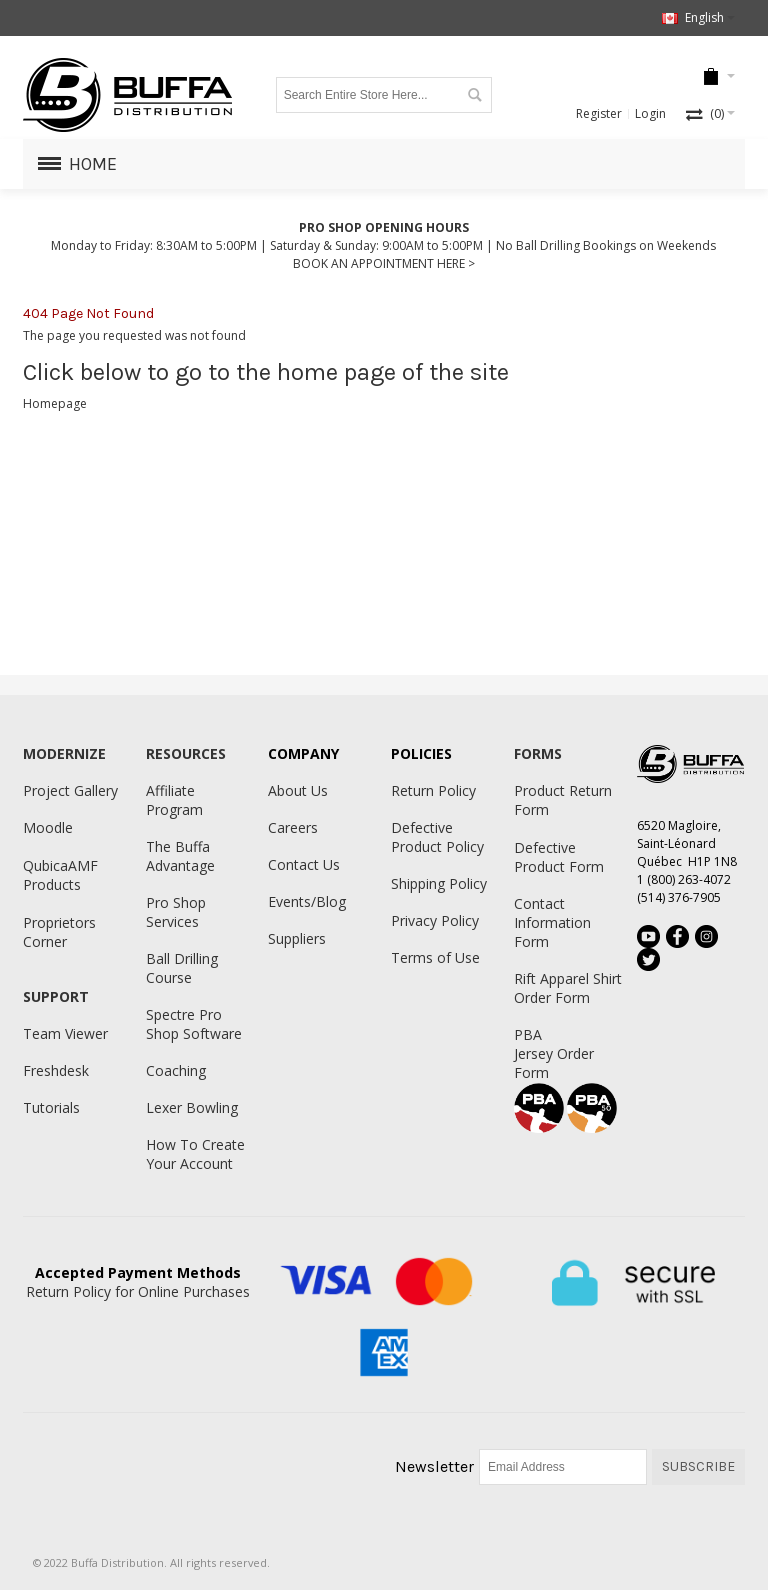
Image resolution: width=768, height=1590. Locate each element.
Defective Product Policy (437, 837)
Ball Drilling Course (182, 968)
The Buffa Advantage (180, 856)
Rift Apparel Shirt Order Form (568, 988)
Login (650, 113)
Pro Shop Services (176, 912)
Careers (293, 827)
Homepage (55, 403)
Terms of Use (435, 957)
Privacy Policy (435, 920)
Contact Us (304, 864)
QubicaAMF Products (60, 875)
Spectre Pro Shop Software (194, 1024)
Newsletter (434, 1466)
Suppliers (297, 938)
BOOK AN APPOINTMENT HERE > (384, 263)
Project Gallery (70, 790)
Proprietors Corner (59, 932)
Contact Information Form (552, 922)
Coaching (176, 1070)
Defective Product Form (559, 857)
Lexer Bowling (192, 1107)
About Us (298, 790)
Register (599, 113)
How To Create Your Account (195, 1154)
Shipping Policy (439, 883)
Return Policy (433, 790)
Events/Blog (307, 901)
